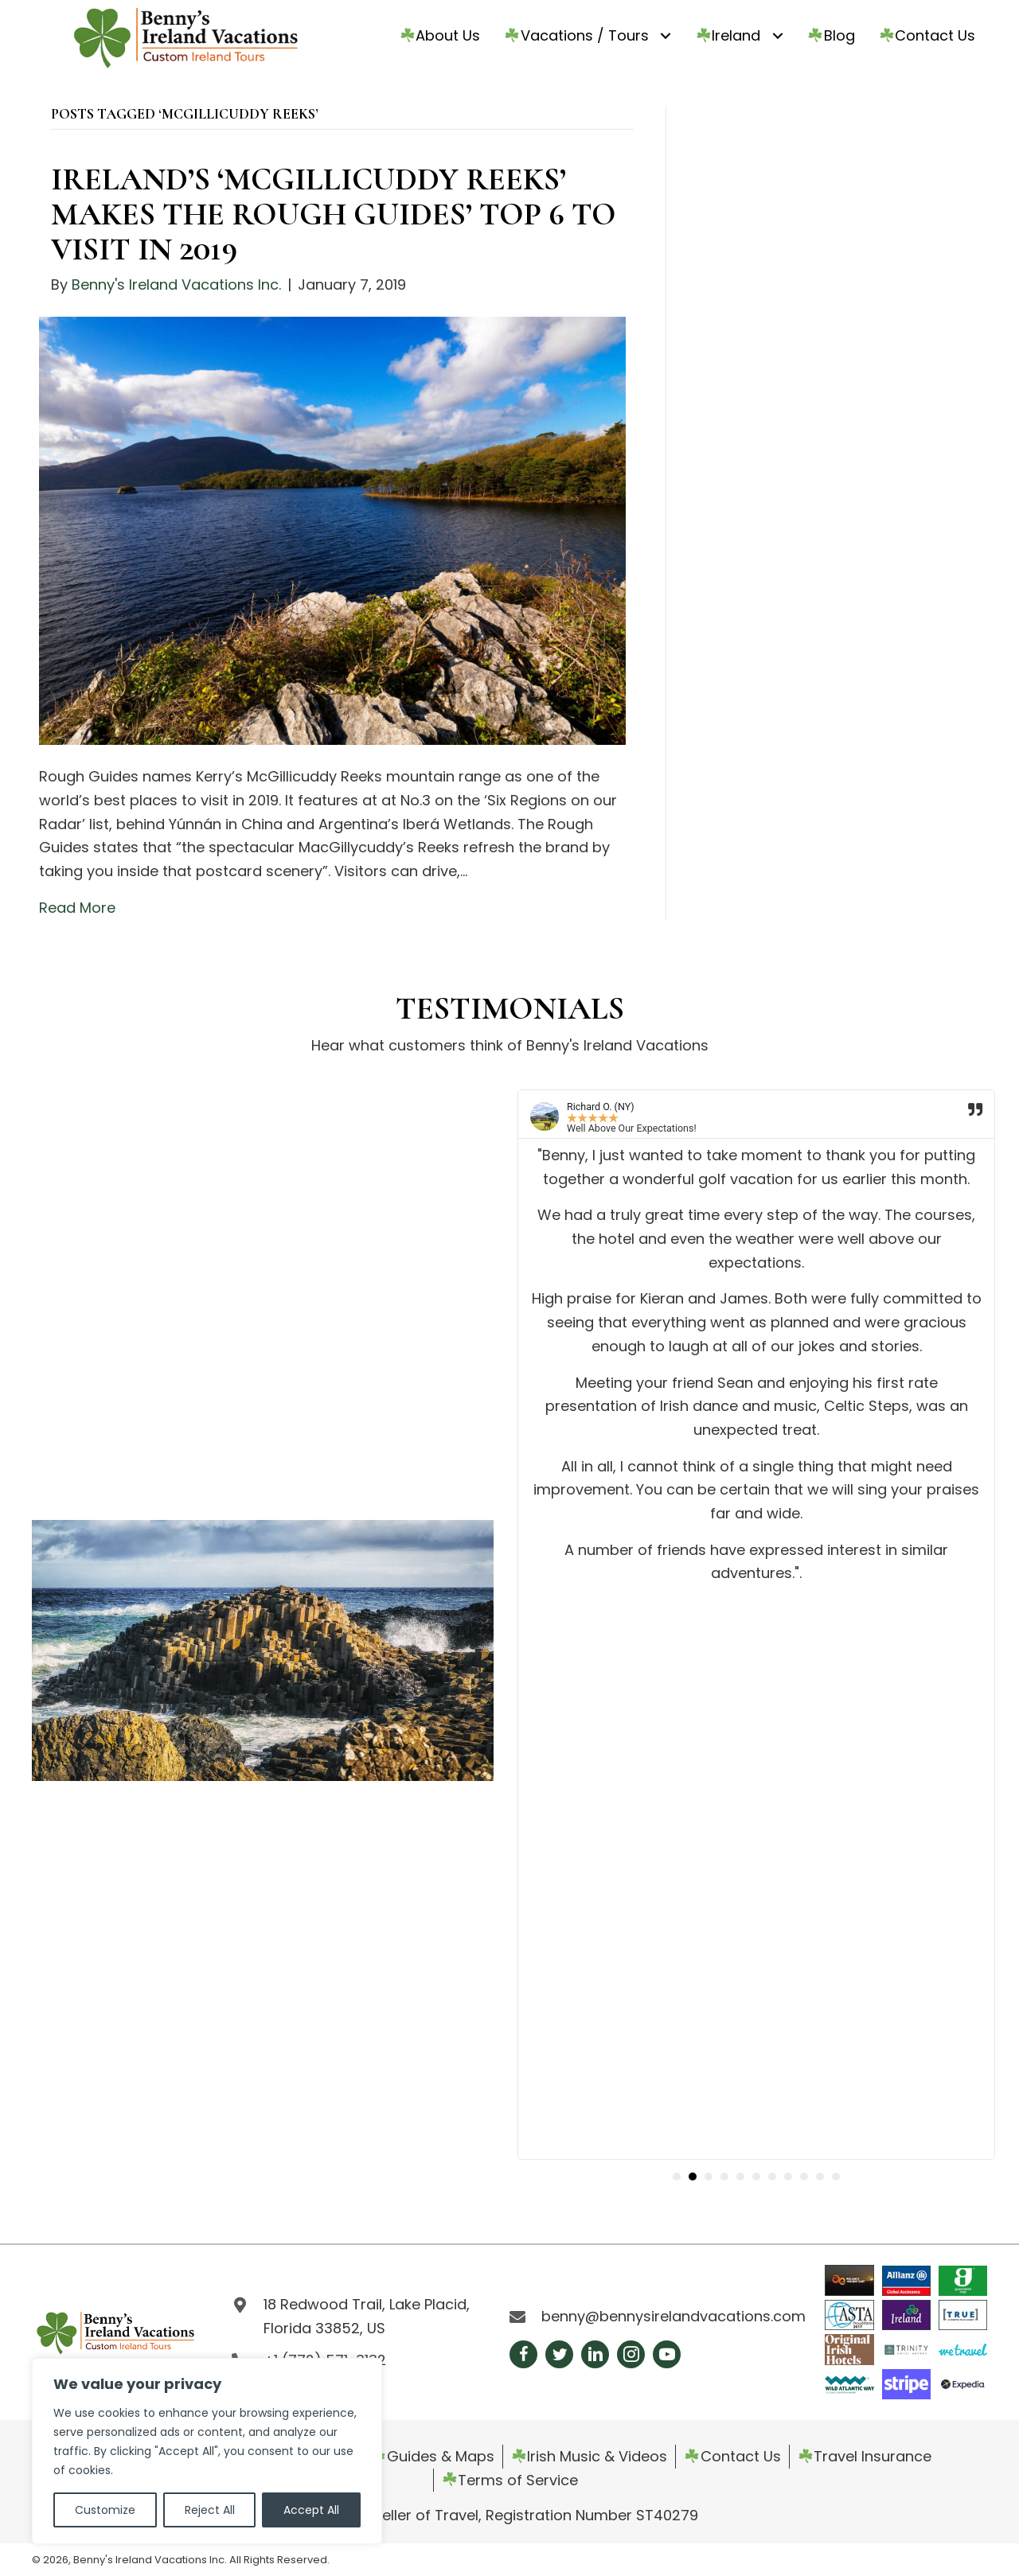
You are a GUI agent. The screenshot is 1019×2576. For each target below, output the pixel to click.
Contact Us (732, 2456)
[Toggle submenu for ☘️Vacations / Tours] (665, 35)
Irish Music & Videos (589, 2456)
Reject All (210, 2510)
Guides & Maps (432, 2456)
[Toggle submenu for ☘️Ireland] (777, 35)
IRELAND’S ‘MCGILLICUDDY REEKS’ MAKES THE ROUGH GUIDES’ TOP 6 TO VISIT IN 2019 (333, 214)
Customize (105, 2510)
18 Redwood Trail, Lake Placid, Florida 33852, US (367, 2316)
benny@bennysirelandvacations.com (673, 2316)
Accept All (311, 2510)
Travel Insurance (864, 2456)
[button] (677, 2176)
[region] (207, 2451)
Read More (77, 908)
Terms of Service (510, 2480)
